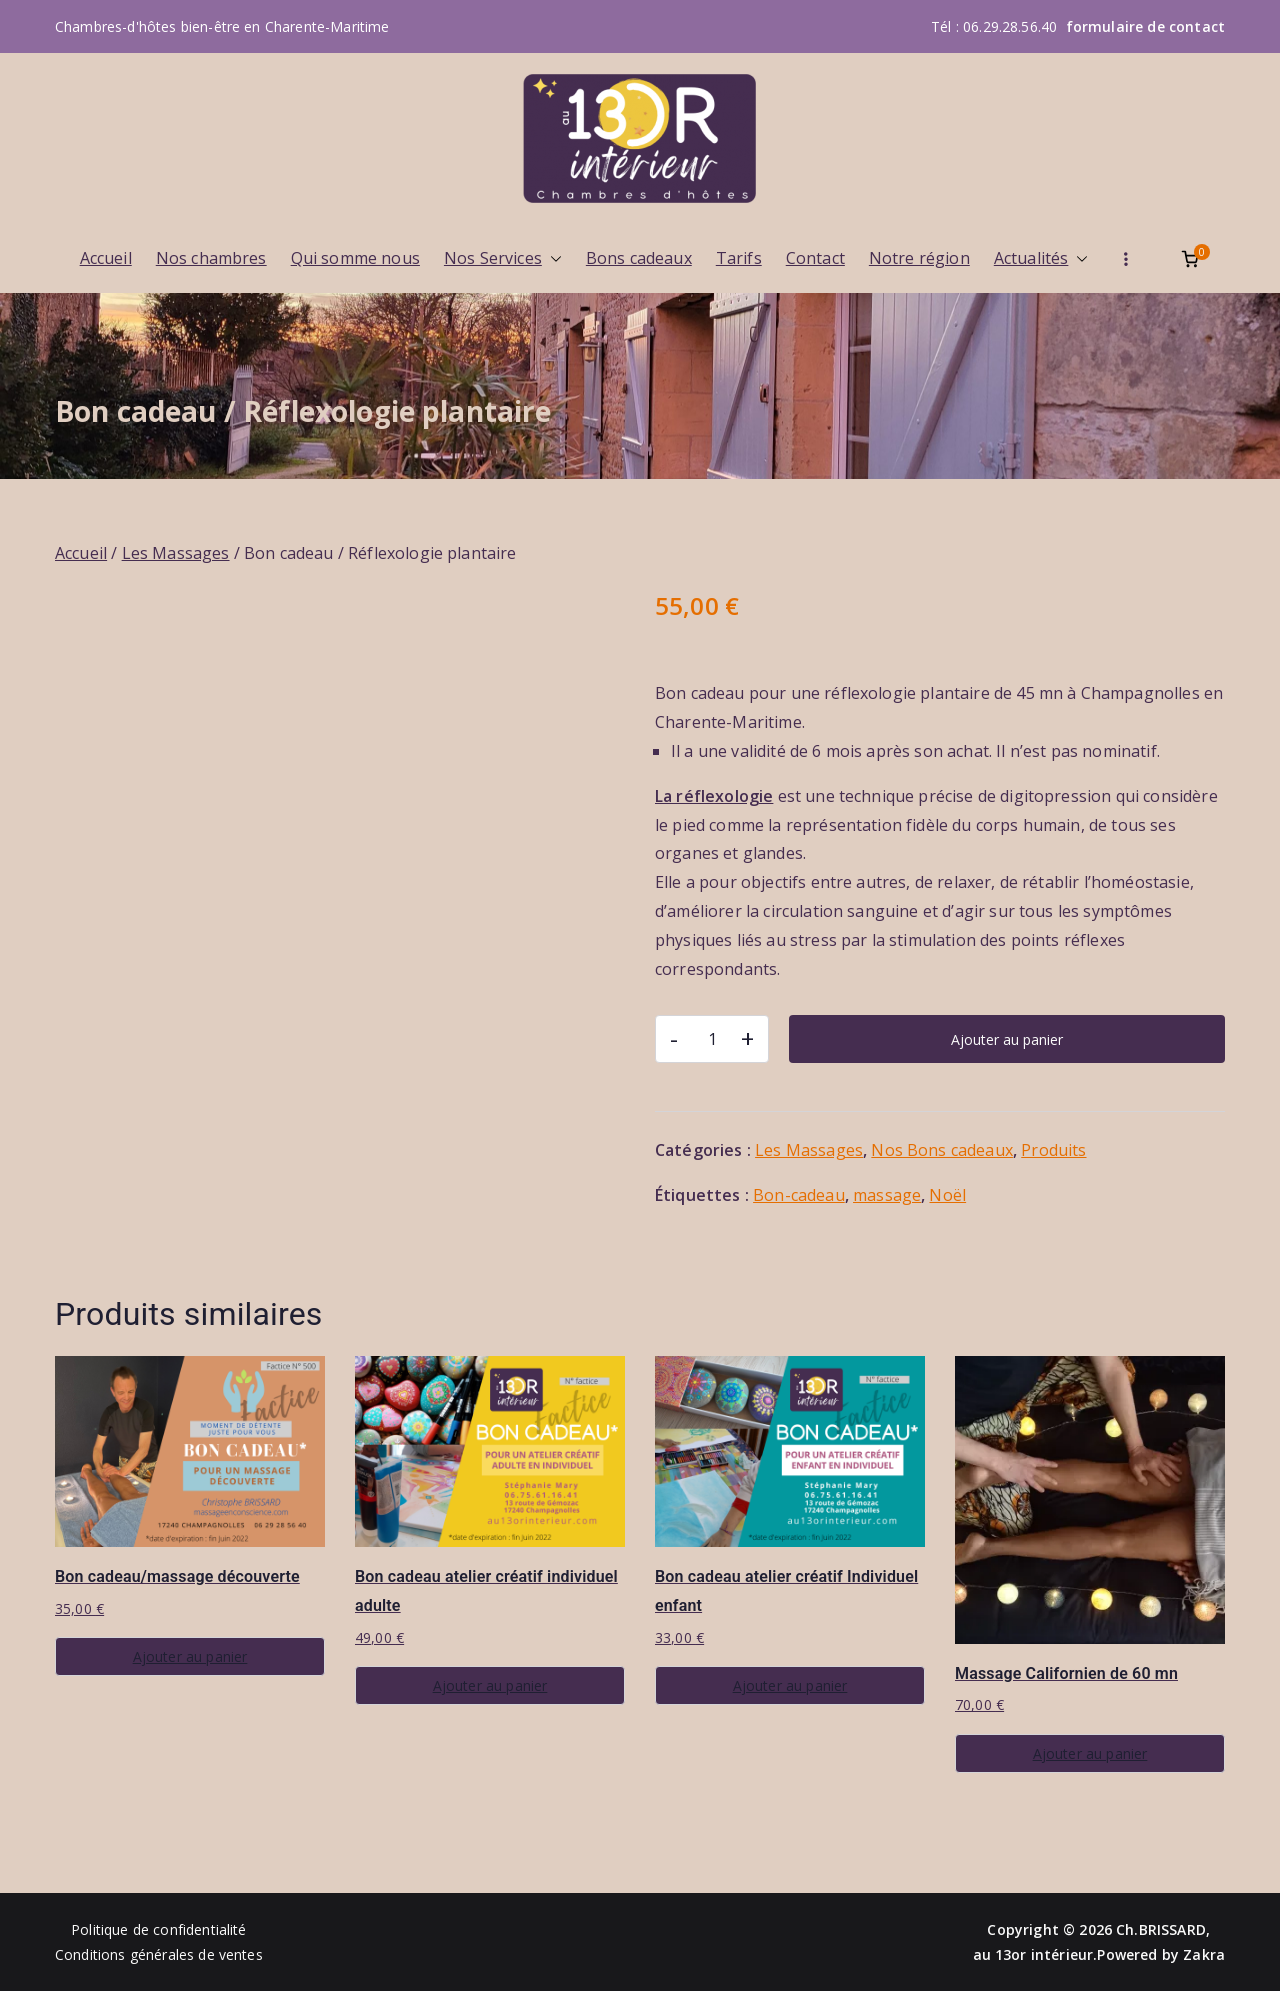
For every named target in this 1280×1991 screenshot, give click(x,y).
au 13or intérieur (1033, 1954)
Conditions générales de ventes (159, 1954)
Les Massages (176, 553)
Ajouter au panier (1007, 1039)
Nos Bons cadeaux (942, 1150)
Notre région (919, 258)
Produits (1053, 1150)
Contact (815, 258)
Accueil (106, 258)
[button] (552, 258)
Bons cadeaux (639, 258)
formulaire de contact (1145, 26)
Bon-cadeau (799, 1195)
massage (887, 1195)
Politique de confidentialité (158, 1929)
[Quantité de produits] (712, 1039)
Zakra (1204, 1954)
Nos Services (503, 258)
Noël (947, 1195)
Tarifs (739, 258)
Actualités (1041, 258)
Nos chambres (211, 258)
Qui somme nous (355, 258)
